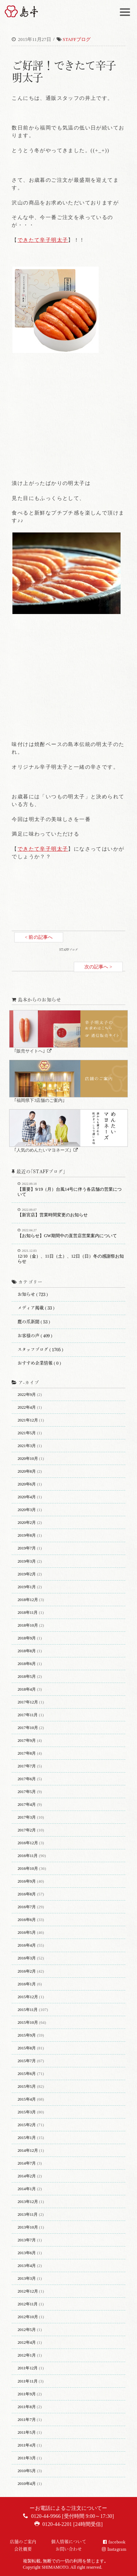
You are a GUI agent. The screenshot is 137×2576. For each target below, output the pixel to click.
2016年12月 (28, 1843)
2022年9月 (27, 1394)
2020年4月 (27, 1497)
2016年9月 (27, 1881)
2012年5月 (27, 2329)
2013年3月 (27, 2278)
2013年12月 (28, 2201)
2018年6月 (27, 1663)
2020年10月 (28, 1458)
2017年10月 (28, 1727)
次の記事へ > (98, 966)
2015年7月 (27, 2061)
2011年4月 (27, 2445)
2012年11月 (28, 2304)
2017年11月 (28, 1715)
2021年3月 (27, 1445)
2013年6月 (27, 2253)
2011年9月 (27, 2394)
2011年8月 (27, 2406)
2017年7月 (27, 1766)
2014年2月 (27, 2176)
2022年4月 (27, 1407)
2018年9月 (27, 1638)
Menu (126, 8)
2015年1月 (27, 2137)
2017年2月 (27, 1830)
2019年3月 (27, 1561)
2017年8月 (27, 1753)
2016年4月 (27, 1945)
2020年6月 (27, 1484)
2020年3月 (27, 1509)
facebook (117, 2541)
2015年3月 (27, 2112)
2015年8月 (27, 2048)
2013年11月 (28, 2214)
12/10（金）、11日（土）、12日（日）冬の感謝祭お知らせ (71, 1256)
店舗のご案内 (23, 2541)
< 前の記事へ (39, 937)
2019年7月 (27, 1548)
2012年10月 (28, 2317)
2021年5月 (27, 1433)
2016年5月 (27, 1932)
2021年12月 (28, 1420)
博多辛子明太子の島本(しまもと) (25, 11)
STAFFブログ (76, 39)
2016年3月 (27, 1958)
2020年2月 (27, 1522)
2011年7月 (27, 2419)
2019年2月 (27, 1574)
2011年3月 (27, 2458)
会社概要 (23, 2549)
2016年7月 (27, 1907)
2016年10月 (28, 1868)
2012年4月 (27, 2342)
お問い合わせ (69, 2549)
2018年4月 (27, 1689)
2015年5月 (27, 2086)
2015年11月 (28, 2009)
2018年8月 (27, 1651)
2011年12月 (28, 2368)
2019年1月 (27, 1587)
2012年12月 (28, 2291)
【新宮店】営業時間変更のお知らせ (71, 1213)
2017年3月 (27, 1817)
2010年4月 (27, 2483)
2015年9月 (27, 2035)
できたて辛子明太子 (43, 240)
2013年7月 (27, 2240)
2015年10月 (28, 2022)
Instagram (116, 2549)
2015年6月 (27, 2073)
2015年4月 (27, 2099)
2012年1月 (27, 2355)
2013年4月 (27, 2265)
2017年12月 (28, 1702)
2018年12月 (28, 1599)
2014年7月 (27, 2163)
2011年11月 (28, 2381)
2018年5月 (27, 1676)
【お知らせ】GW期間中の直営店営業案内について (71, 1233)
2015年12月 (28, 1997)
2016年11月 (28, 1855)
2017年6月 (27, 1779)
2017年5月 (27, 1791)
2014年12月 (28, 2150)
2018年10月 (28, 1625)
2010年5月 (27, 2470)
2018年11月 (28, 1612)
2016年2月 (27, 1971)
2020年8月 (27, 1471)
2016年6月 (27, 1919)
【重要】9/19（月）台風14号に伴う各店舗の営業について (71, 1189)
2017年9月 (27, 1740)
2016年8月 (27, 1894)
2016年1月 (27, 1984)
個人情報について (68, 2541)
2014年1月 (27, 2189)
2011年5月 (27, 2432)
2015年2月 (27, 2125)
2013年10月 (28, 2227)
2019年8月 (27, 1535)
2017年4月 (27, 1804)
